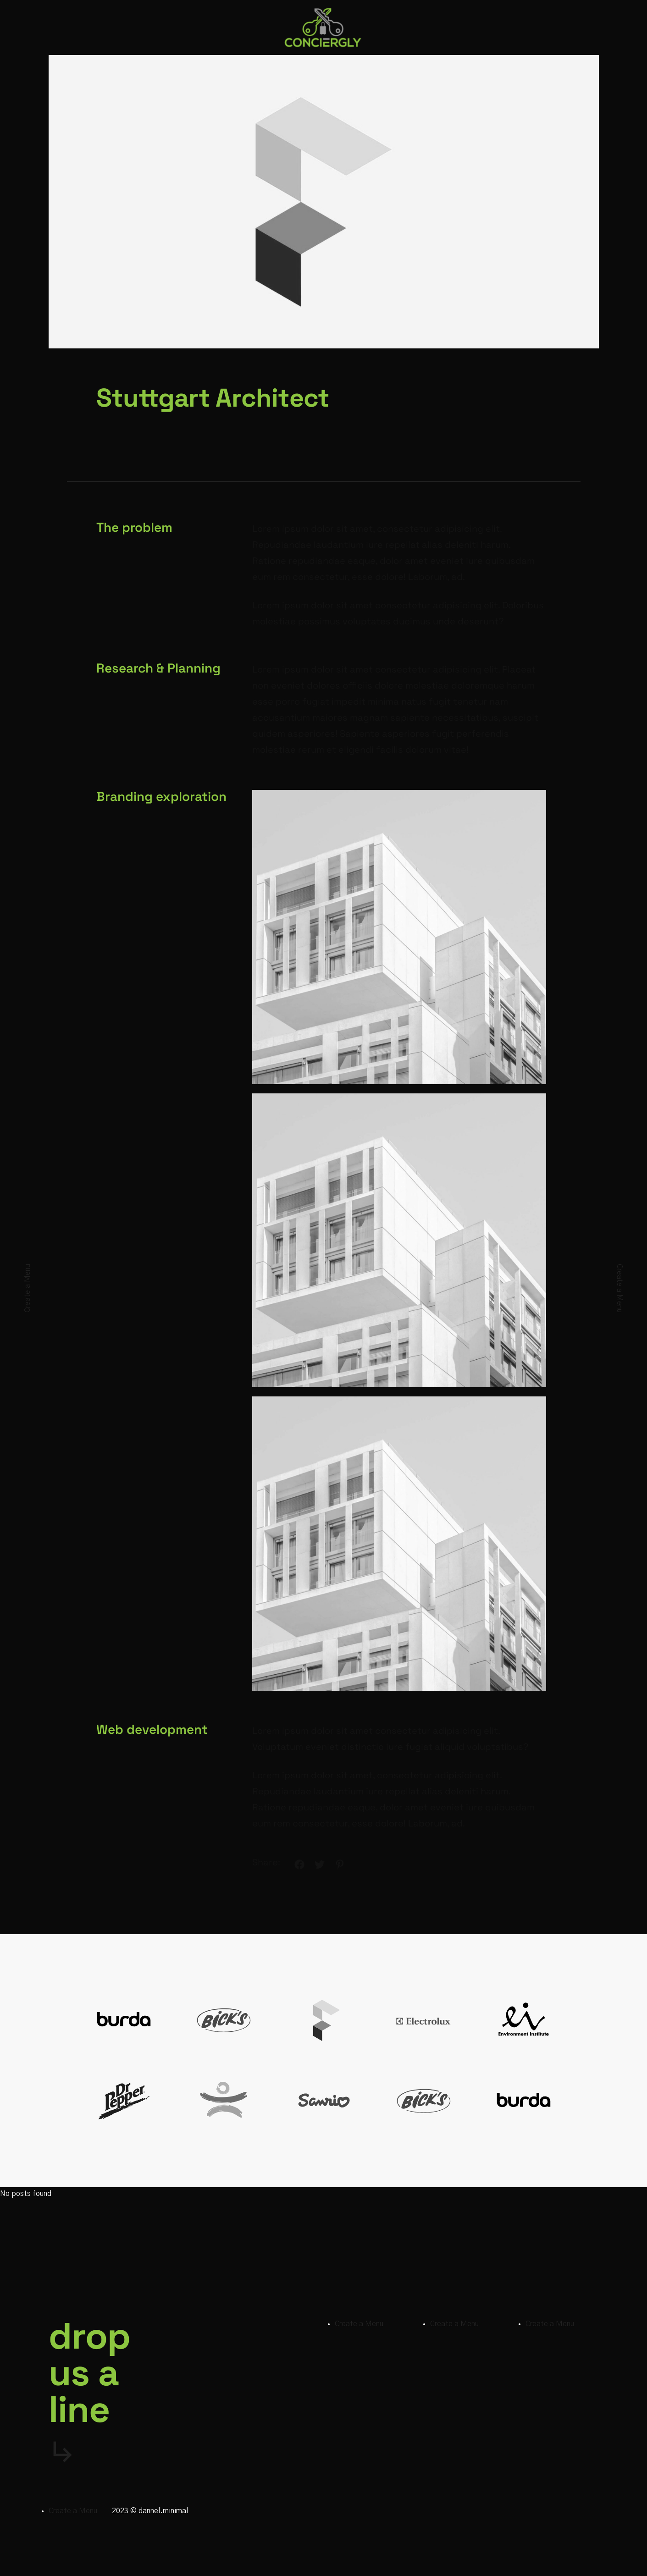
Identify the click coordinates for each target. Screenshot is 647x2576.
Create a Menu (27, 1288)
